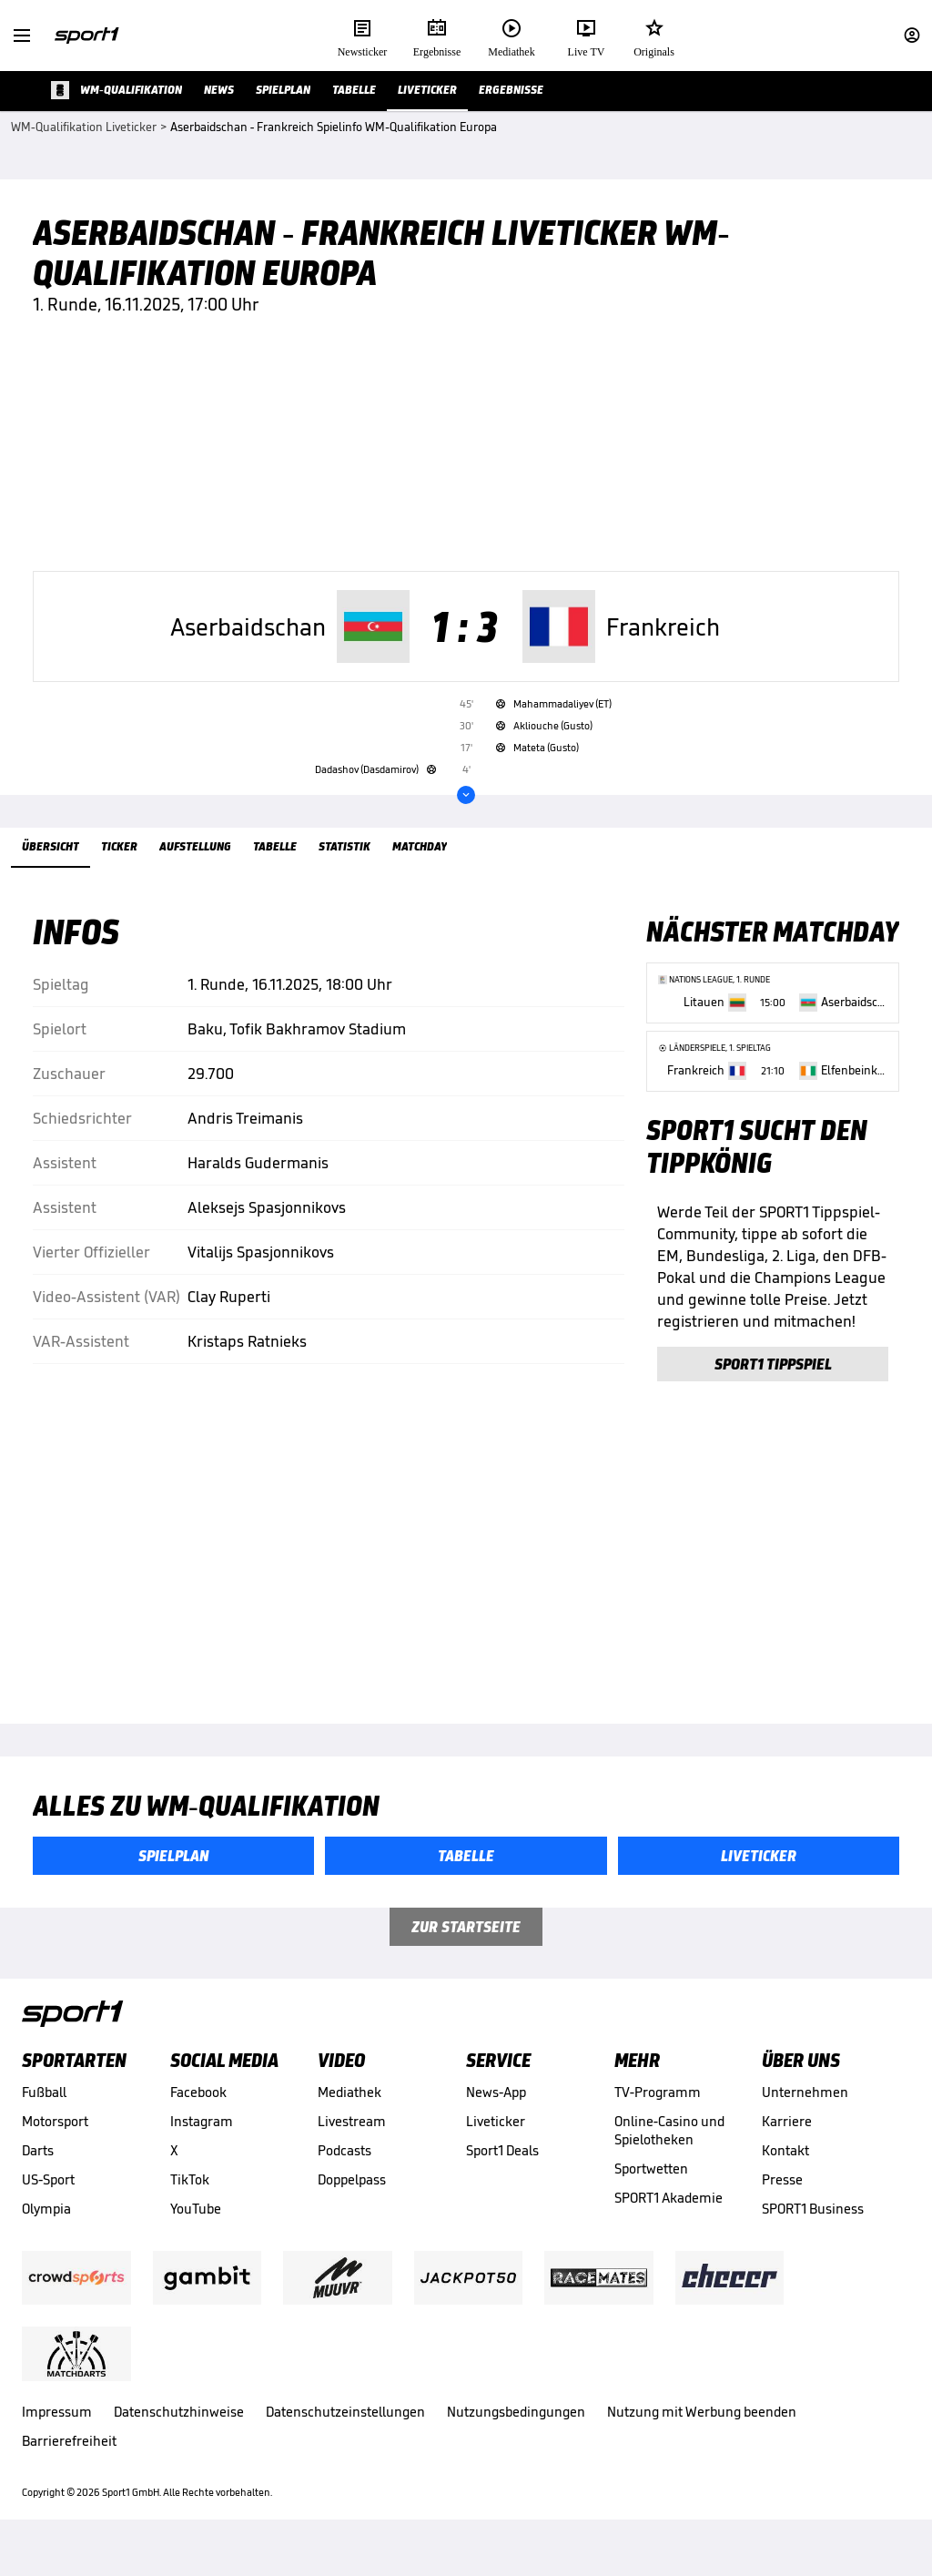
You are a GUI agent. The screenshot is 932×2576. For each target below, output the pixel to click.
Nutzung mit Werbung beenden (701, 2435)
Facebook (198, 2115)
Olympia (46, 2232)
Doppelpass (352, 2203)
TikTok (189, 2203)
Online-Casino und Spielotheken (669, 2154)
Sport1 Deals (502, 2174)
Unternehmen (805, 2115)
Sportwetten (651, 2192)
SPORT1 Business (813, 2232)
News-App (496, 2115)
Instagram (201, 2144)
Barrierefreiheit (69, 2464)
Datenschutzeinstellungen (345, 2435)
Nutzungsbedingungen (516, 2435)
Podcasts (344, 2174)
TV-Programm (657, 2115)
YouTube (195, 2232)
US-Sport (48, 2203)
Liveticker (495, 2144)
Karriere (787, 2144)
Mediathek (349, 2115)
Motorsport (55, 2144)
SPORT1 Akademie (668, 2221)
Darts (38, 2174)
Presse (782, 2203)
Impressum (57, 2435)
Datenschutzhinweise (179, 2435)
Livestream (352, 2144)
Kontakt (785, 2174)
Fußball (44, 2115)
